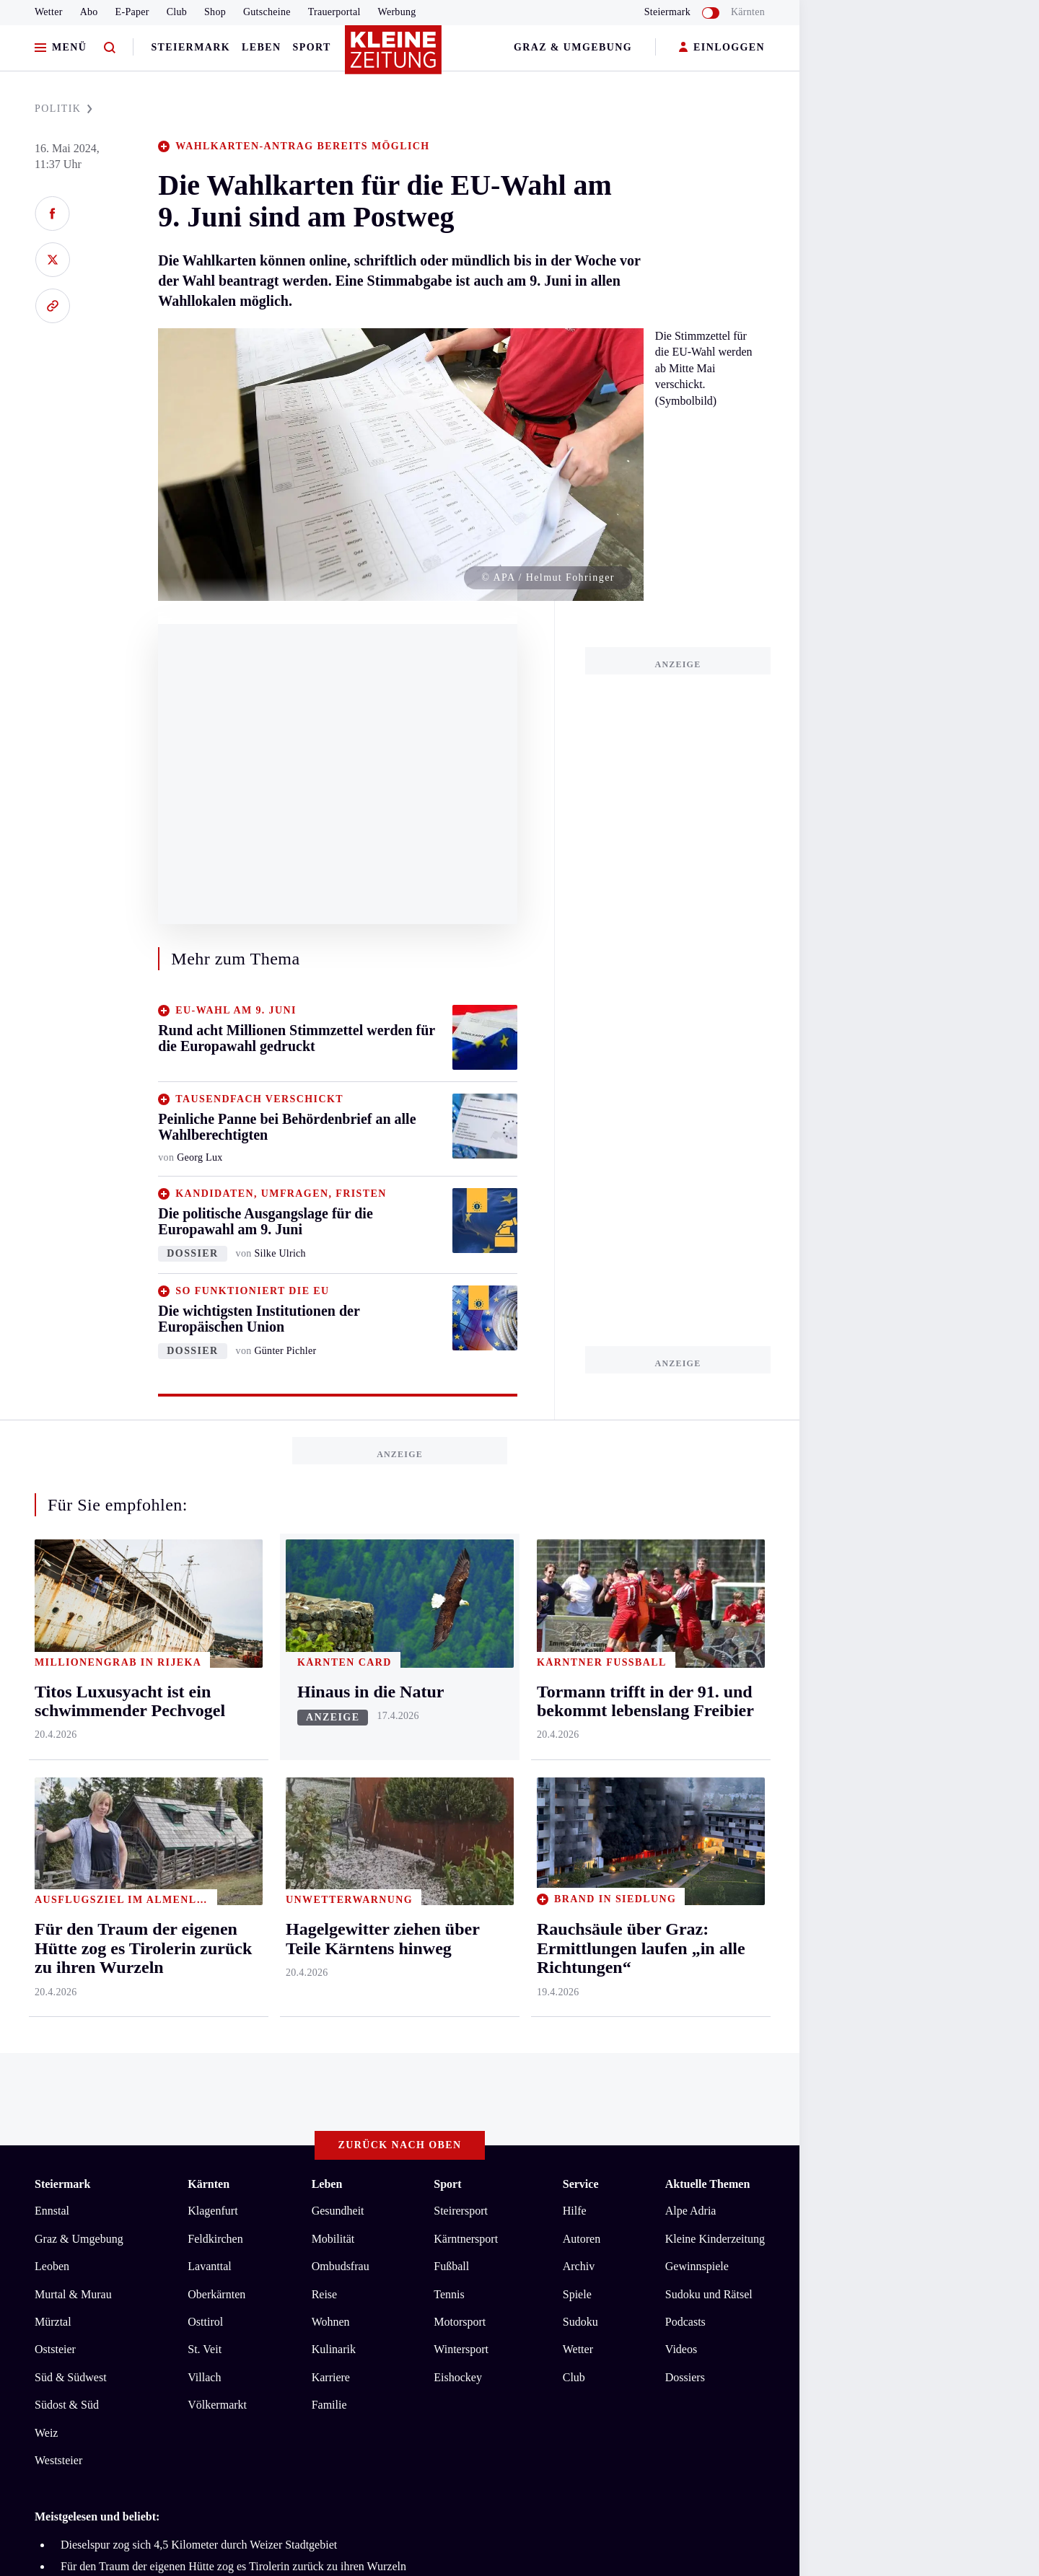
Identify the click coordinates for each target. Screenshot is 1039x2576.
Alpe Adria (690, 2210)
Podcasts (685, 2322)
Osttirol (205, 2322)
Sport (312, 47)
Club (177, 11)
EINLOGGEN (722, 48)
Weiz (46, 2433)
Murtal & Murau (73, 2294)
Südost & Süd (67, 2405)
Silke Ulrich (279, 1253)
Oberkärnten (216, 2294)
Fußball (451, 2266)
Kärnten (748, 11)
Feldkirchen (215, 2239)
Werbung (397, 11)
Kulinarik (334, 2349)
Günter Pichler (285, 1350)
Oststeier (55, 2349)
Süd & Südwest (71, 2377)
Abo (89, 11)
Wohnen (331, 2322)
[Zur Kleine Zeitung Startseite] (396, 57)
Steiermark (190, 47)
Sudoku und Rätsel (709, 2294)
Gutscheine (267, 11)
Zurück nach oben (400, 2145)
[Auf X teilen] (52, 259)
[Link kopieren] (52, 306)
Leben (261, 47)
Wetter (49, 11)
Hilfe (575, 2210)
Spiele (577, 2294)
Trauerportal (334, 11)
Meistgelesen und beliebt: (97, 2516)
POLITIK (63, 108)
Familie (329, 2405)
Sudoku (580, 2322)
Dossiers (685, 2377)
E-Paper (132, 11)
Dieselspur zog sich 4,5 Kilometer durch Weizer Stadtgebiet (199, 2544)
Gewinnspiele (697, 2266)
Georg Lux (199, 1157)
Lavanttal (209, 2266)
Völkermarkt (217, 2405)
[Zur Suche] (109, 48)
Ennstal (52, 2210)
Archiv (579, 2266)
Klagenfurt (212, 2210)
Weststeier (58, 2460)
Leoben (52, 2266)
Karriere (331, 2377)
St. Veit (205, 2349)
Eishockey (458, 2377)
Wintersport (461, 2349)
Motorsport (460, 2322)
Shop (215, 11)
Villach (204, 2377)
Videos (681, 2349)
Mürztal (53, 2322)
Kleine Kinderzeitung (715, 2239)
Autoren (581, 2239)
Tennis (449, 2294)
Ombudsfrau (340, 2266)
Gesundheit (338, 2210)
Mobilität (333, 2239)
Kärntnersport (466, 2239)
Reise (325, 2294)
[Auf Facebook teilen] (52, 213)
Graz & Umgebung (573, 47)
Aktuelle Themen (707, 2184)
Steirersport (461, 2210)
